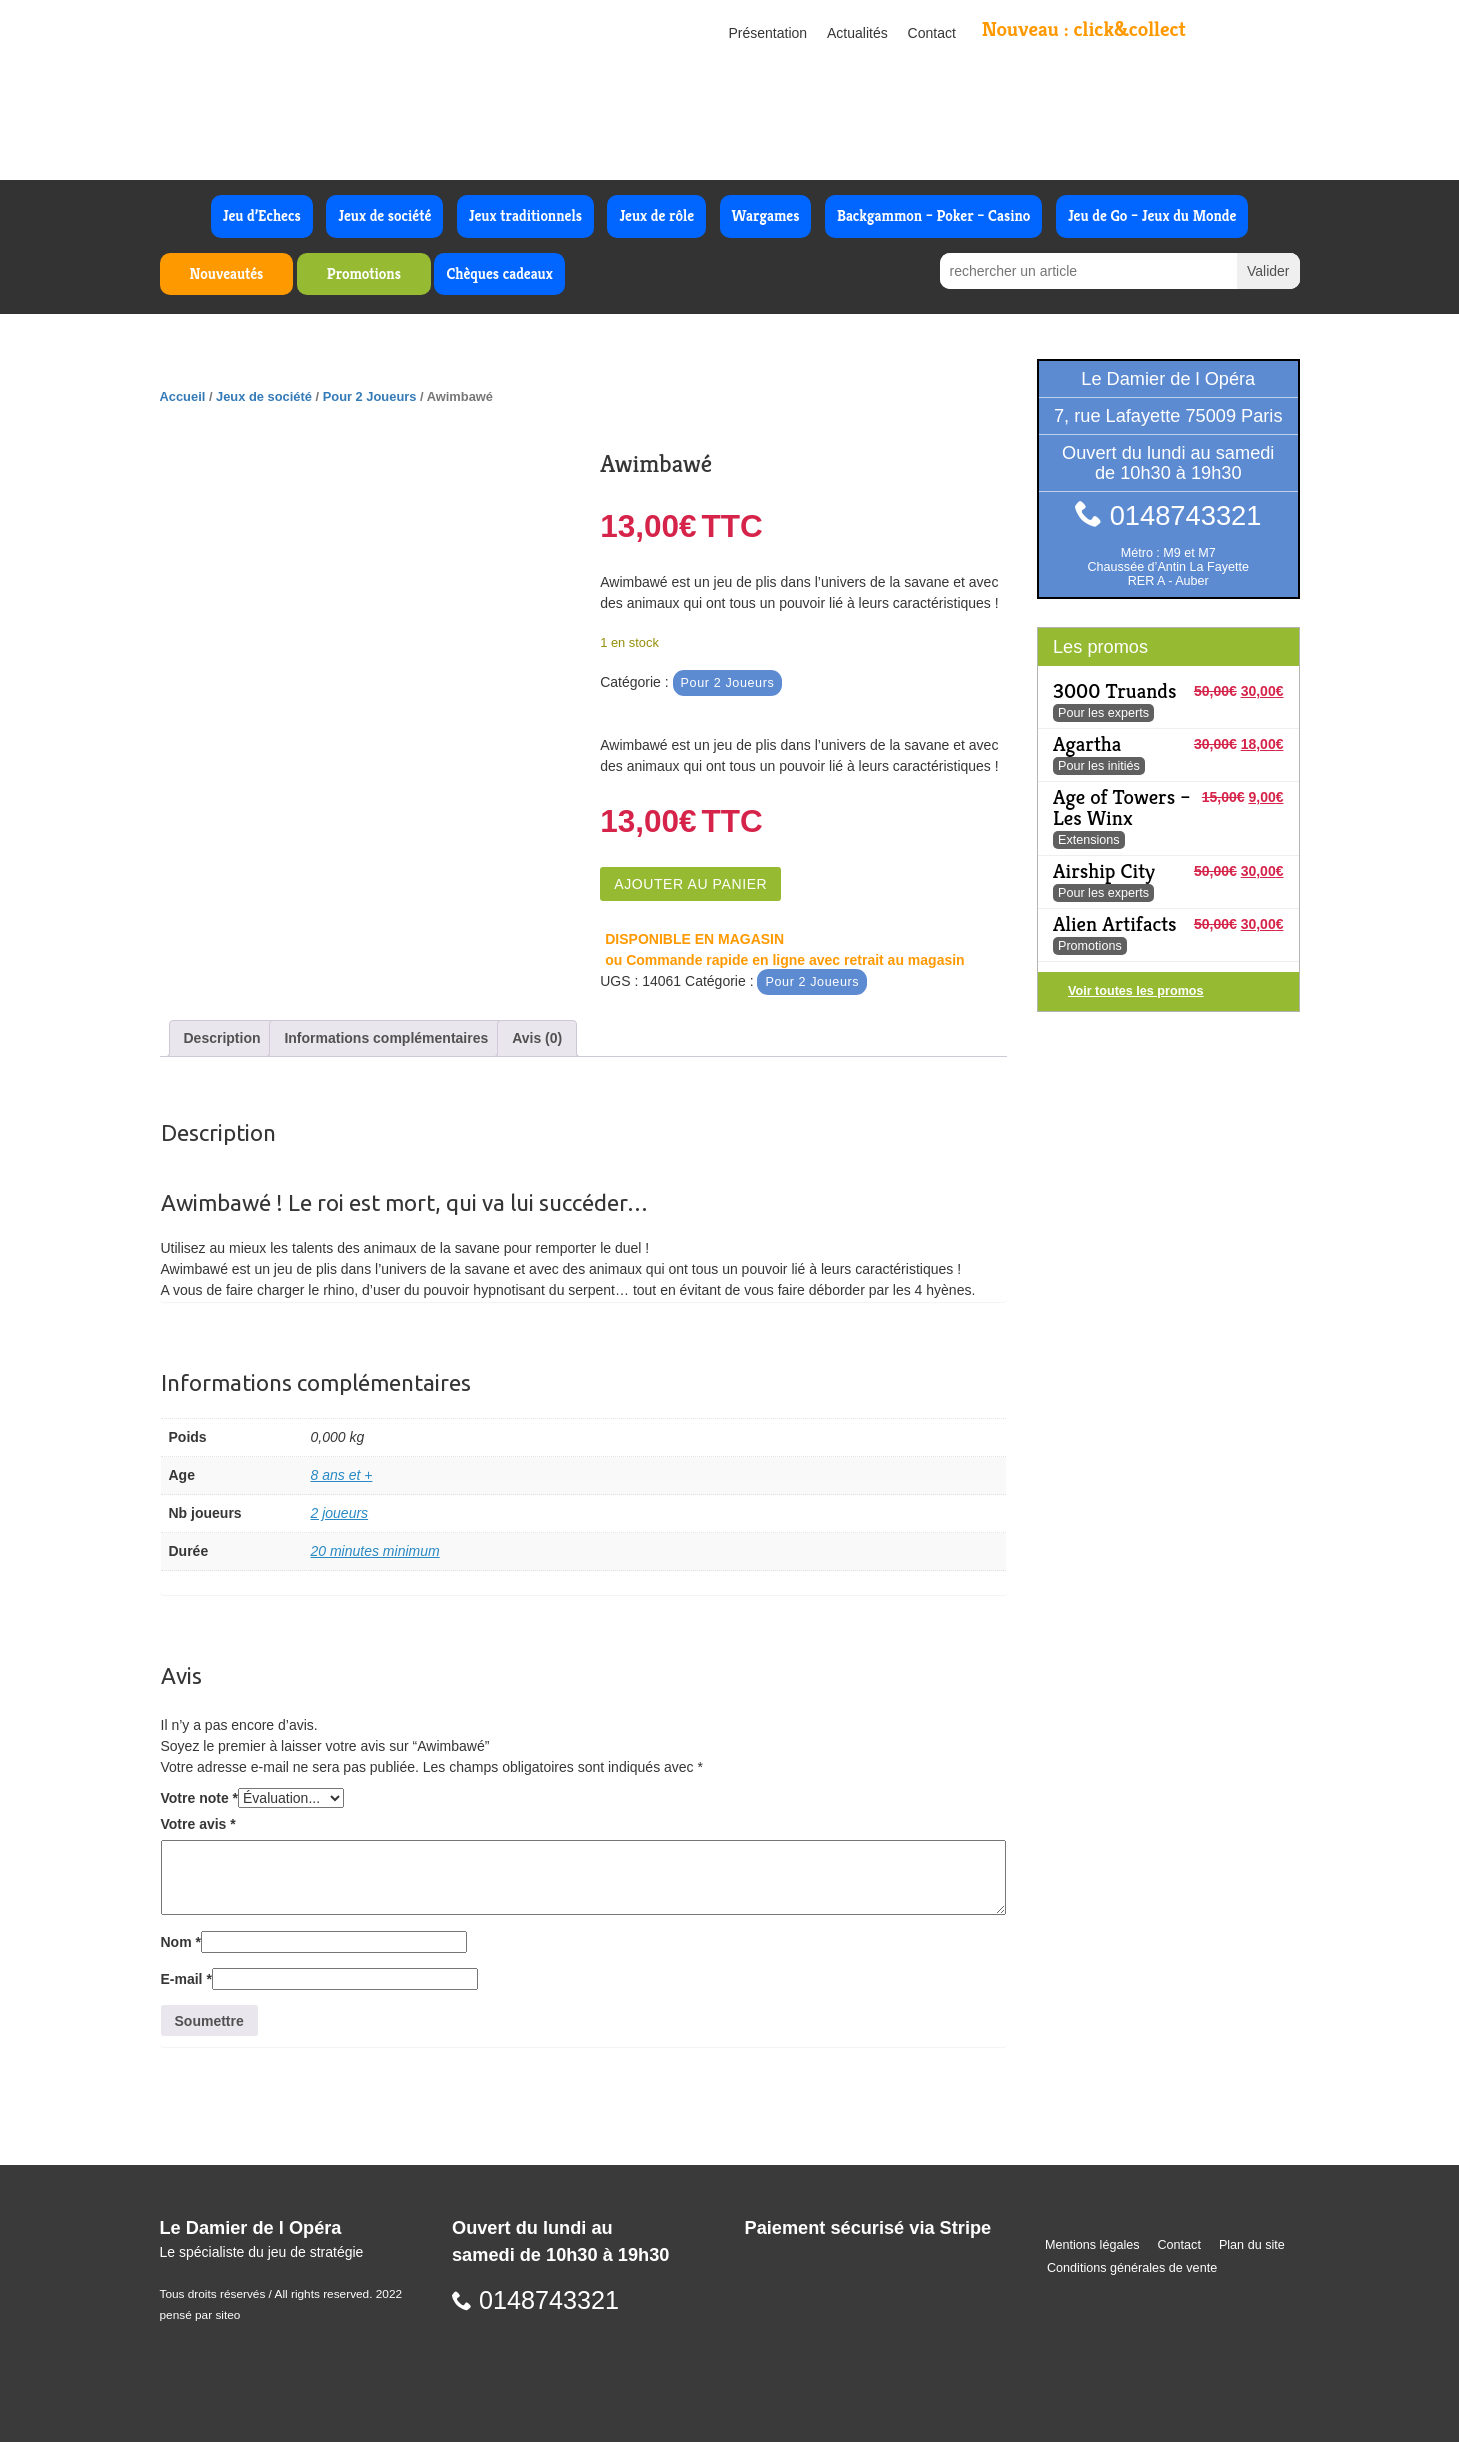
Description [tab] (222, 1038)
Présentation (768, 33)
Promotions (364, 273)
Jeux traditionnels (525, 215)
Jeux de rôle (656, 215)
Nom (181, 1942)
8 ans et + (342, 1475)
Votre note (200, 1798)
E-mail (186, 1979)
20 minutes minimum (375, 1551)
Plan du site (1252, 2245)
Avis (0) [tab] (537, 1038)
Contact (932, 33)
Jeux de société (384, 215)
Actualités (857, 33)
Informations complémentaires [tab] (386, 1038)
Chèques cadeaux (499, 273)
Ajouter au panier (690, 884)
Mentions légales (1092, 2245)
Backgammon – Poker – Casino (934, 215)
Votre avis (198, 1824)
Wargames (766, 215)
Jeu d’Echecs (262, 215)
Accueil (183, 396)
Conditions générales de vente (1132, 2268)
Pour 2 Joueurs (370, 396)
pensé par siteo (200, 2315)
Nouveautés (227, 273)
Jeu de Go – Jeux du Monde (1152, 215)
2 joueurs (340, 1513)
